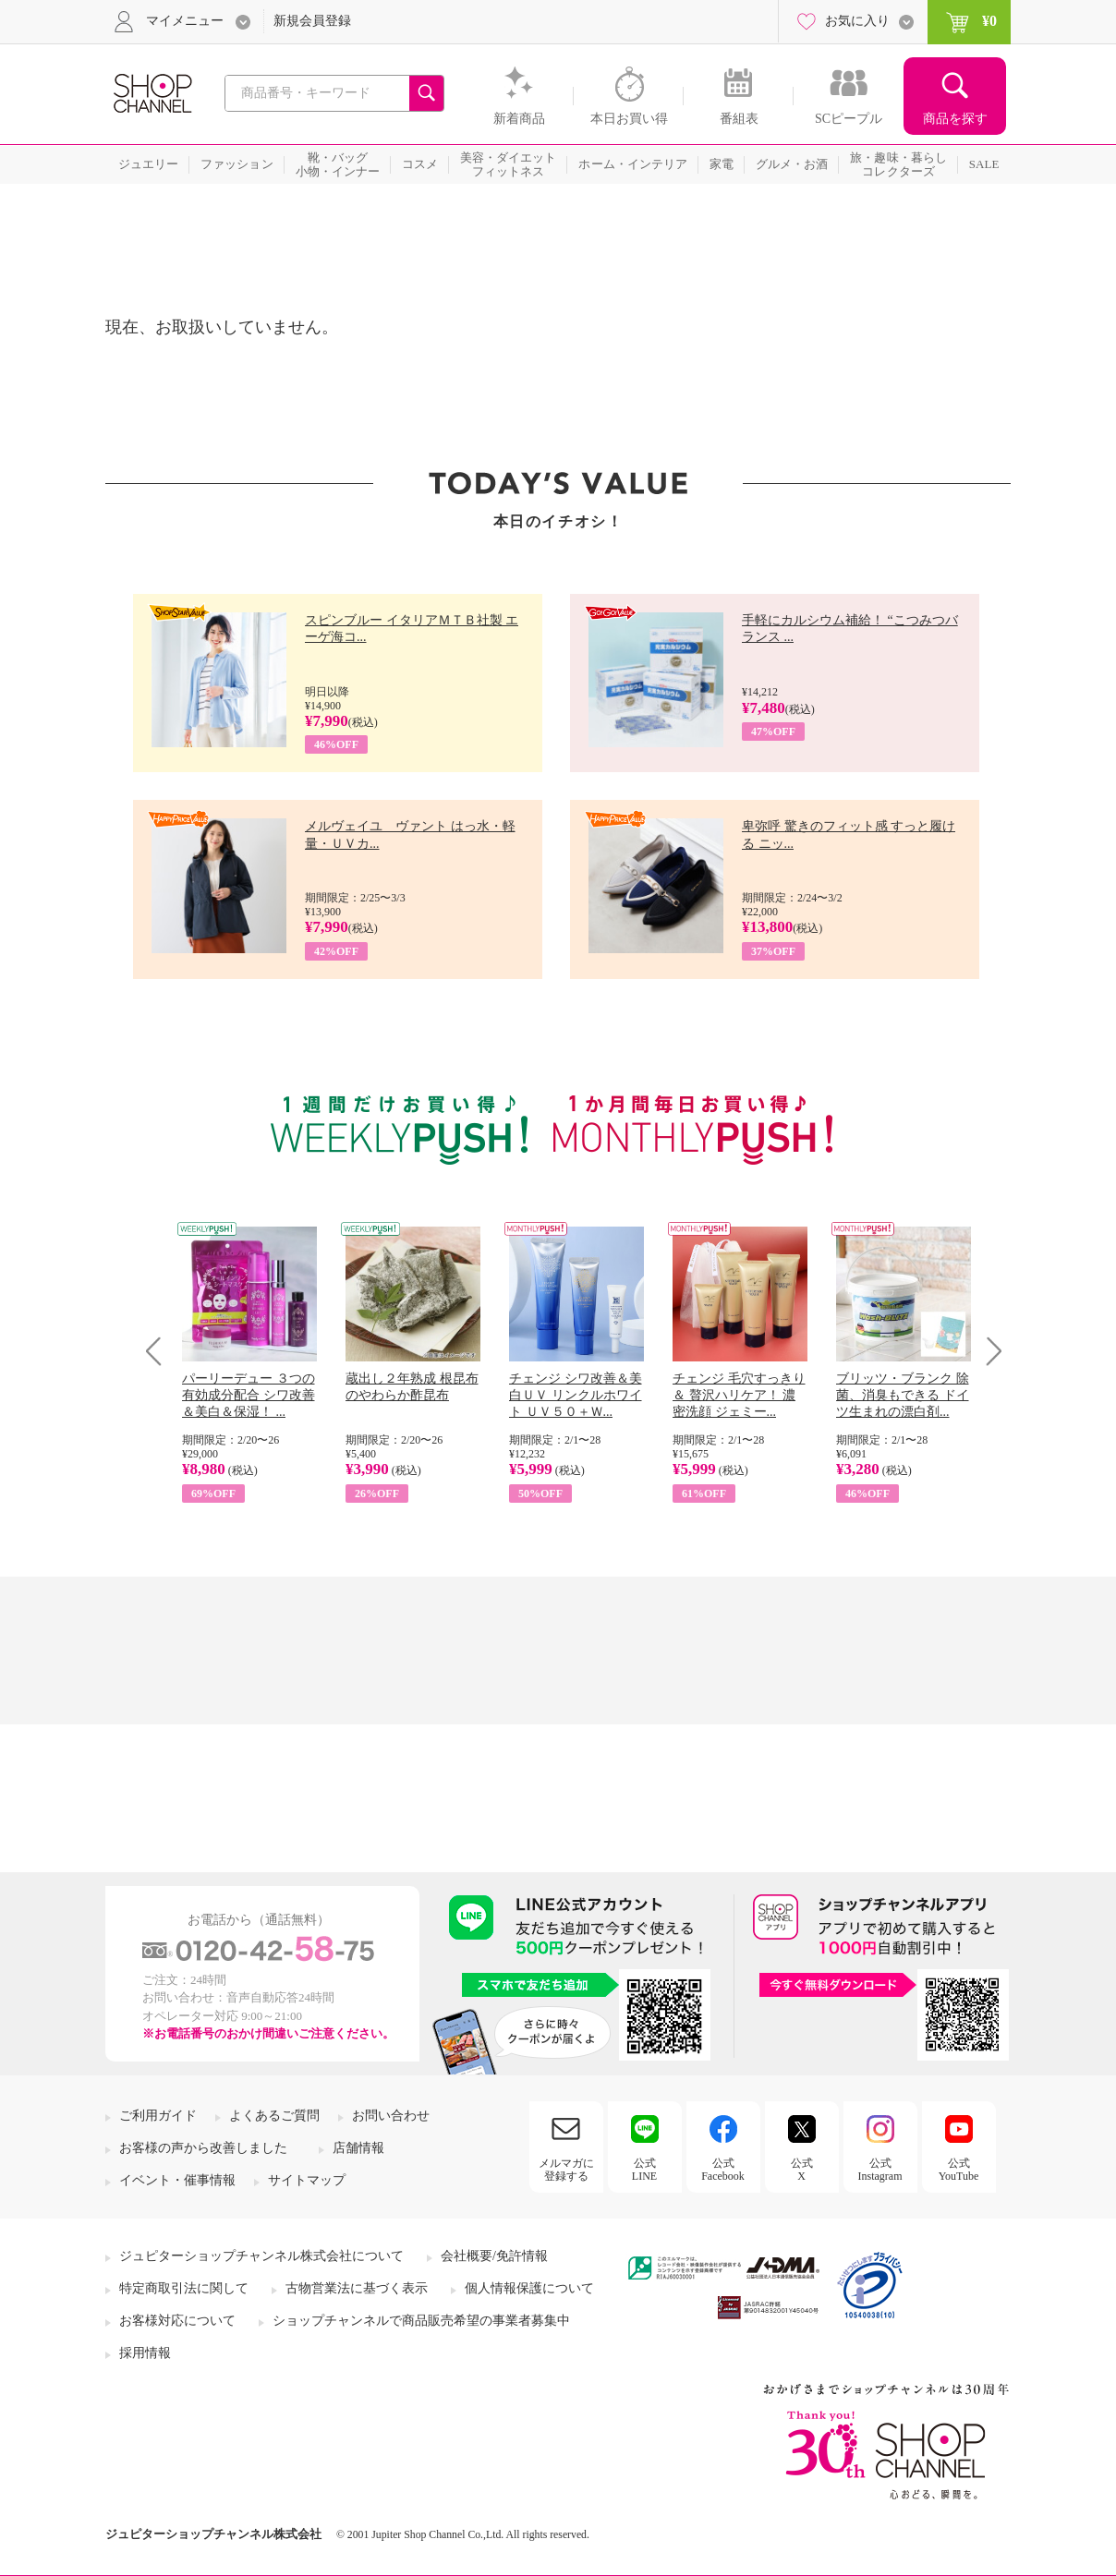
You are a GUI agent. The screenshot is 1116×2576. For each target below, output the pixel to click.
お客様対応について (177, 2321)
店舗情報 (358, 2148)
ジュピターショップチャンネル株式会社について (261, 2256)
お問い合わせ (391, 2115)
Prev (160, 1351)
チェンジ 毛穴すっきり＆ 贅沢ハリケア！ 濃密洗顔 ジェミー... (739, 1395)
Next (988, 1351)
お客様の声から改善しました (203, 2148)
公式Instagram (880, 2170)
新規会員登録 (312, 21)
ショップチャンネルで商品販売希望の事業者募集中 (421, 2321)
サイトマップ (307, 2180)
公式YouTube (959, 2170)
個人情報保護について (529, 2288)
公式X (802, 2170)
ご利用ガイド (158, 2115)
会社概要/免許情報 (494, 2256)
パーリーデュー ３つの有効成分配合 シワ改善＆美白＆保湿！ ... (248, 1395)
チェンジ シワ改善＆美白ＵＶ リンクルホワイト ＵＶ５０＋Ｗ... (575, 1395)
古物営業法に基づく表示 (356, 2288)
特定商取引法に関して (184, 2288)
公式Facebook (723, 2170)
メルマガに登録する (566, 2170)
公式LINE (644, 2170)
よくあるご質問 (274, 2115)
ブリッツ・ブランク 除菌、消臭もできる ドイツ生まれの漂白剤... (902, 1395)
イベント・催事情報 (177, 2180)
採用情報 (145, 2353)
